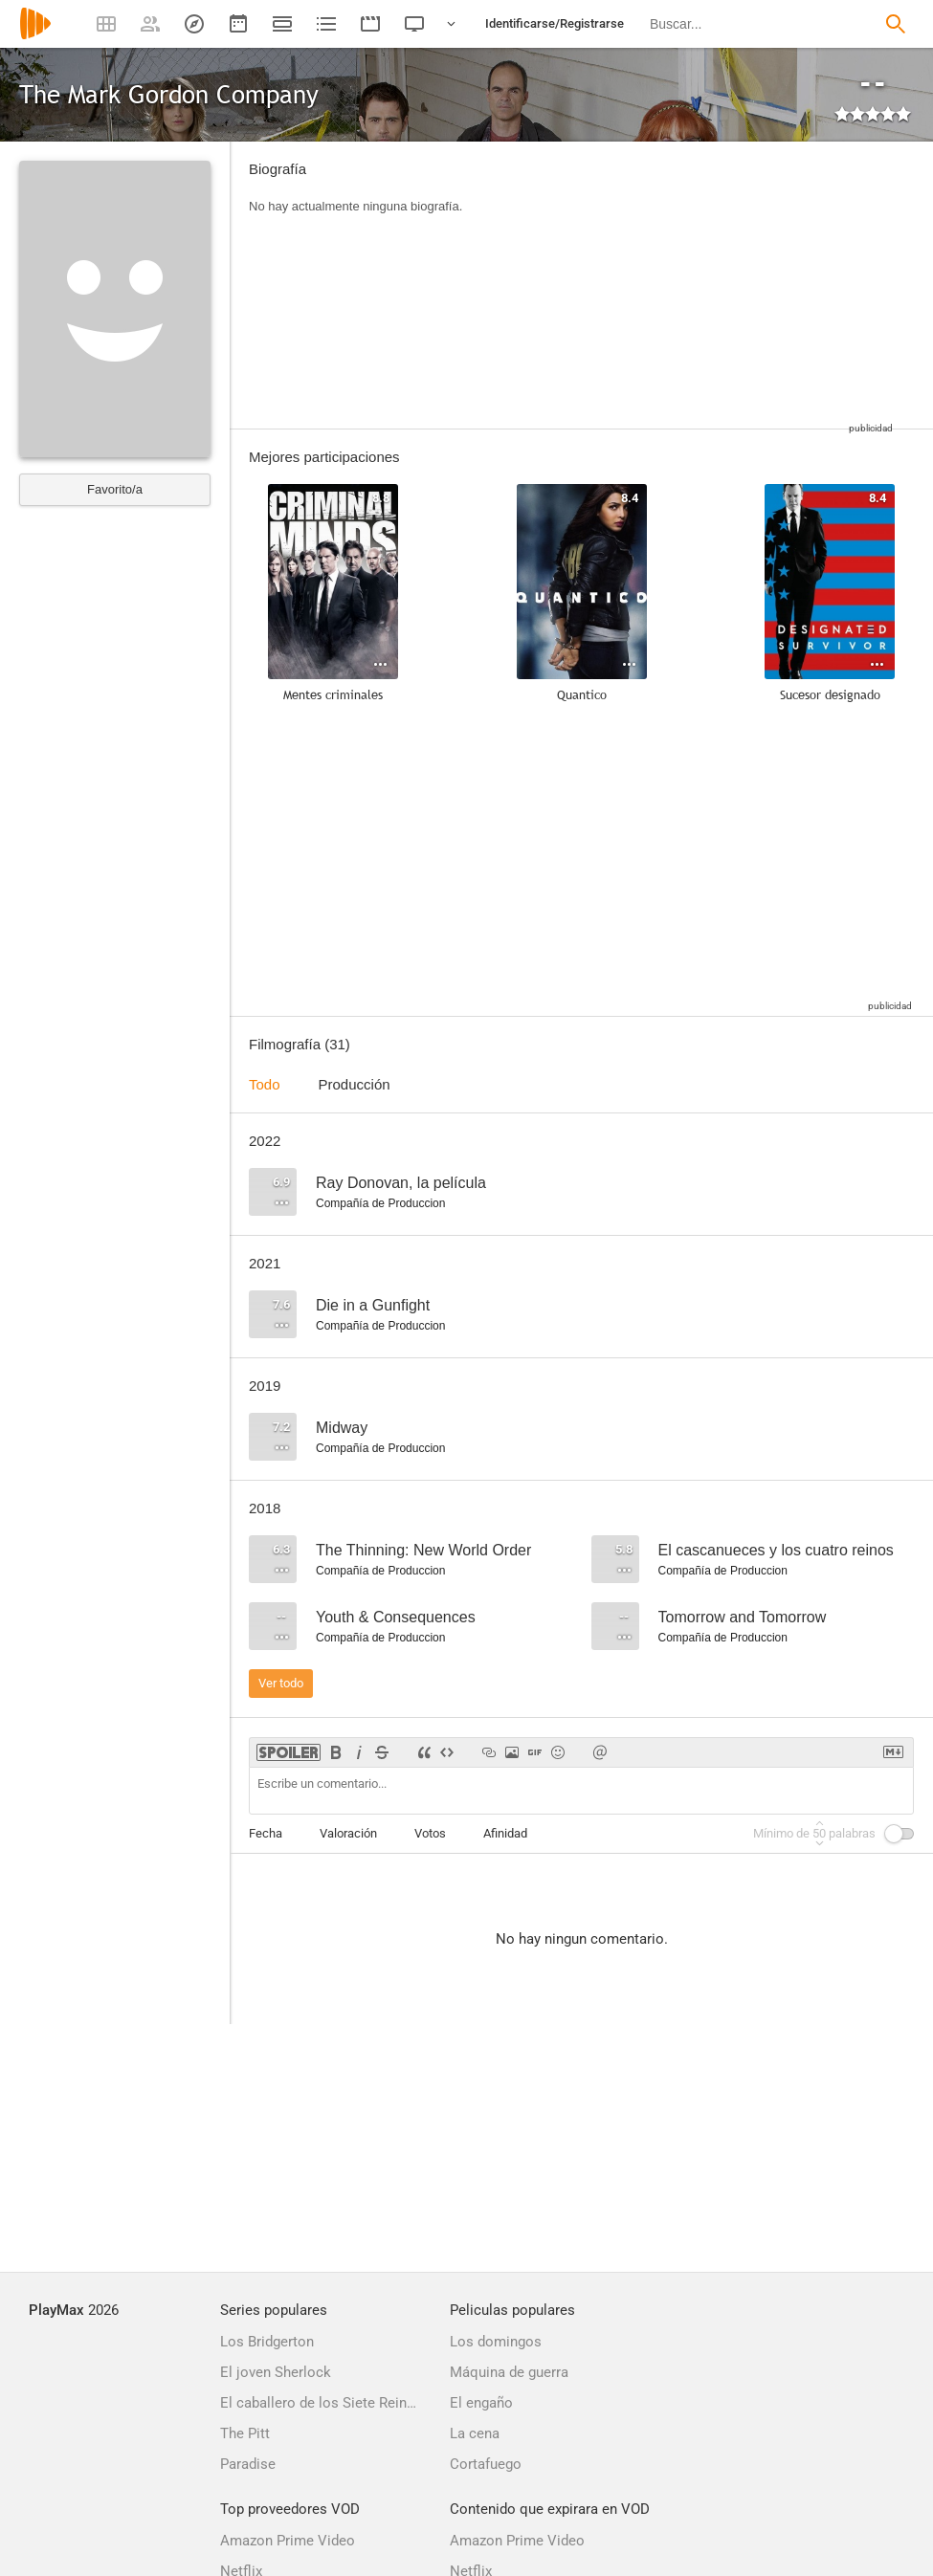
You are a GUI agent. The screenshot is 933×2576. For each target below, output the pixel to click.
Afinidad (505, 1833)
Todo (264, 1084)
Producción (354, 1084)
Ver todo (280, 1683)
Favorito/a (115, 489)
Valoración (348, 1833)
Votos (430, 1833)
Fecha (265, 1833)
